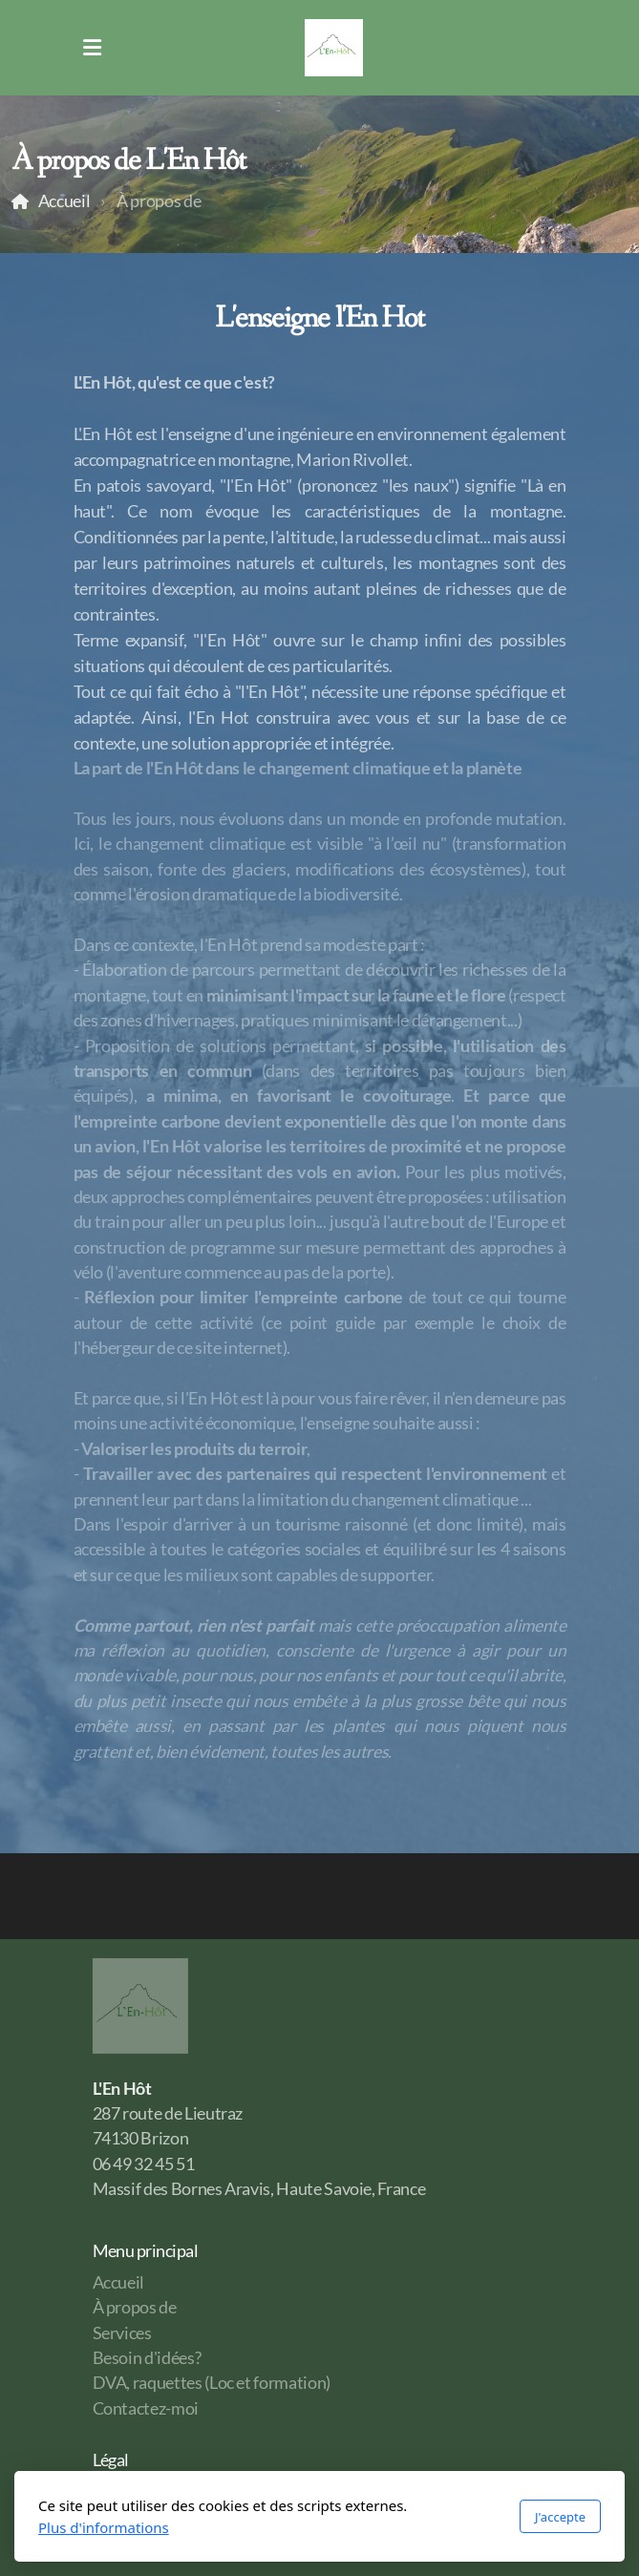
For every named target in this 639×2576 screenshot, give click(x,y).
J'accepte (560, 2516)
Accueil (64, 201)
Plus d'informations (103, 2527)
